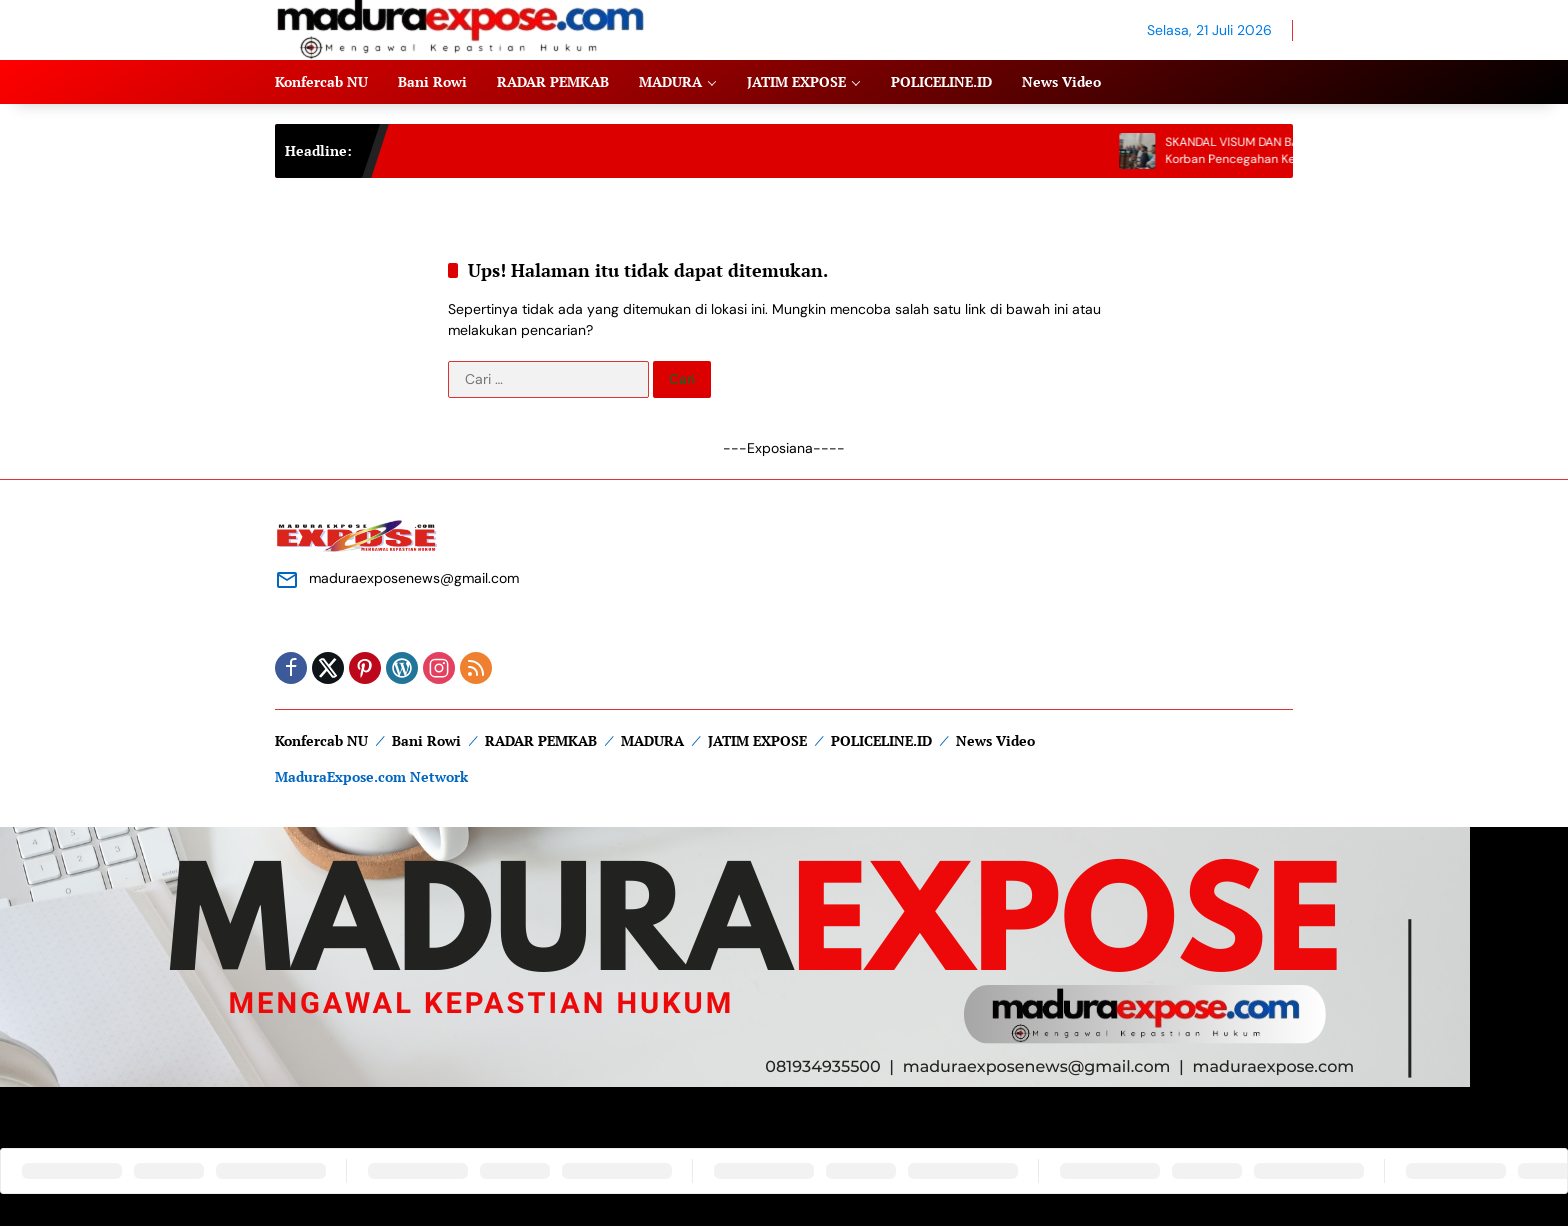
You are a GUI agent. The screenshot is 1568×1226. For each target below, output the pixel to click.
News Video (995, 740)
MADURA (652, 740)
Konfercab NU (321, 740)
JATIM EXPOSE (757, 740)
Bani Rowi (426, 740)
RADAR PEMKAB (541, 740)
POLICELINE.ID (881, 740)
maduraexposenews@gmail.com (414, 578)
